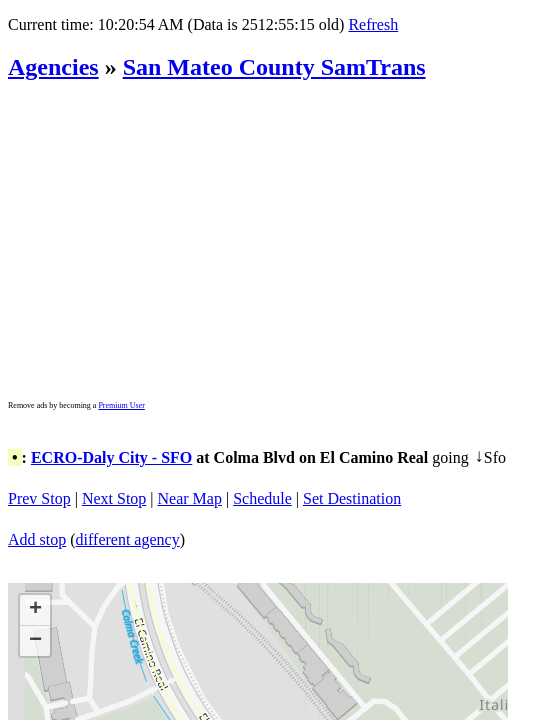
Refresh (373, 24)
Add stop (37, 539)
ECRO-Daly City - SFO (111, 457)
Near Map (190, 498)
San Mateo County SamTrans (274, 67)
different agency (128, 539)
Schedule (262, 498)
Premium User (121, 405)
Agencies (53, 67)
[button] (35, 610)
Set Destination (352, 498)
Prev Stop (39, 498)
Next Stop (114, 498)
